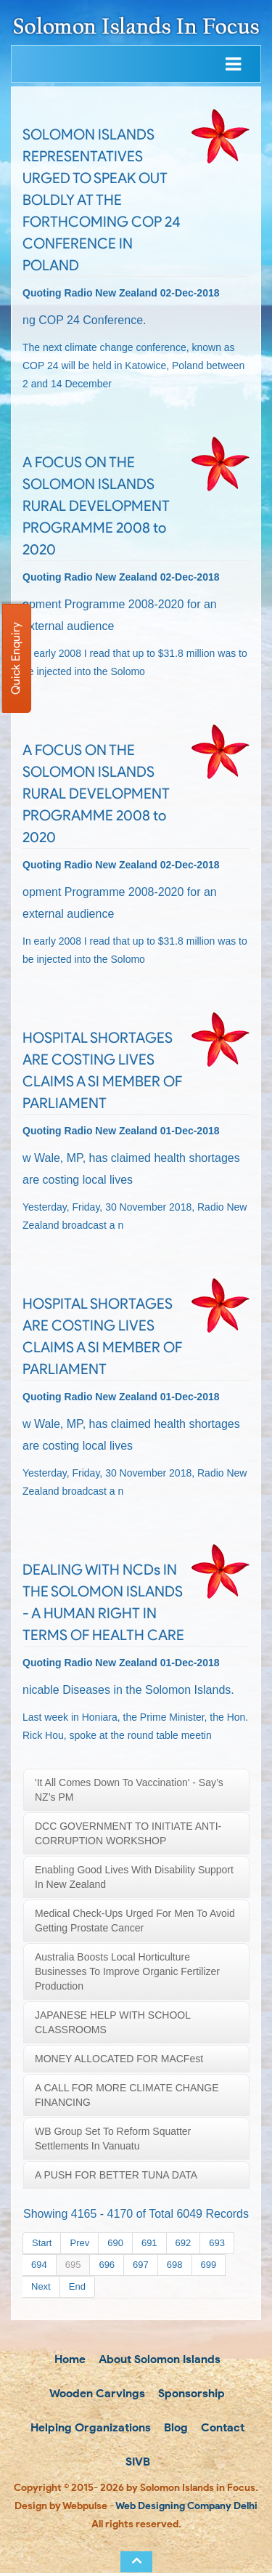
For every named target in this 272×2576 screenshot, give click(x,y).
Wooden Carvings (96, 2394)
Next (41, 2286)
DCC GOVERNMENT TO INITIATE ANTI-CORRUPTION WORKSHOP (128, 1833)
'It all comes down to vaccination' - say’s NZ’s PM (129, 1790)
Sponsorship (190, 2394)
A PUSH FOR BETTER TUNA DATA (116, 2175)
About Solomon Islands (158, 2359)
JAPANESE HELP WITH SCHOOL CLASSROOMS (113, 2022)
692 (183, 2242)
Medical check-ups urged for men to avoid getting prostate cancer (135, 1920)
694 (39, 2264)
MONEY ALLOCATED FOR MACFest (119, 2058)
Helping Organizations (89, 2429)
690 (115, 2242)
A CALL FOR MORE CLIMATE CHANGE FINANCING (127, 2095)
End (77, 2286)
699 (209, 2264)
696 (107, 2264)
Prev (79, 2242)
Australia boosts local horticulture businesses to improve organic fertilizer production (127, 1971)
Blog (174, 2429)
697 (141, 2264)
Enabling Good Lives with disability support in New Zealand (134, 1877)
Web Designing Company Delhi (186, 2509)
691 (149, 2242)
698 (175, 2264)
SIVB (136, 2464)
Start (41, 2242)
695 (73, 2264)
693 (217, 2242)
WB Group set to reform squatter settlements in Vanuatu (113, 2138)
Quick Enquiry (15, 658)
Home (68, 2359)
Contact (221, 2429)
